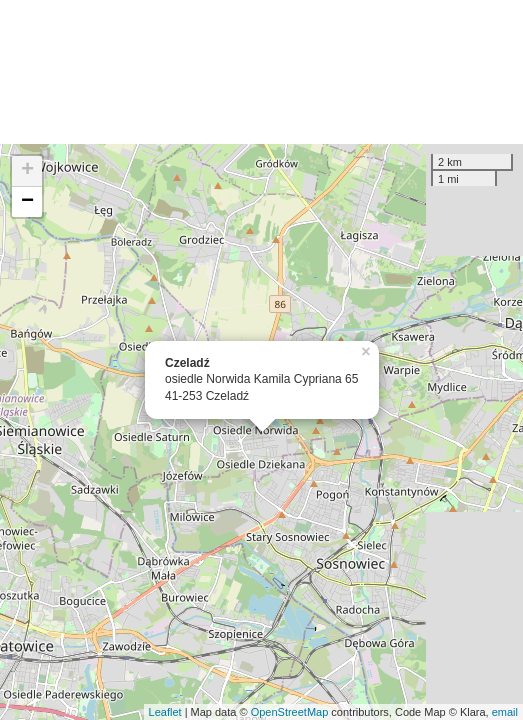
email (505, 712)
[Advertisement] (261, 72)
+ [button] (27, 171)
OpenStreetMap (290, 712)
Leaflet (165, 712)
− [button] (27, 202)
